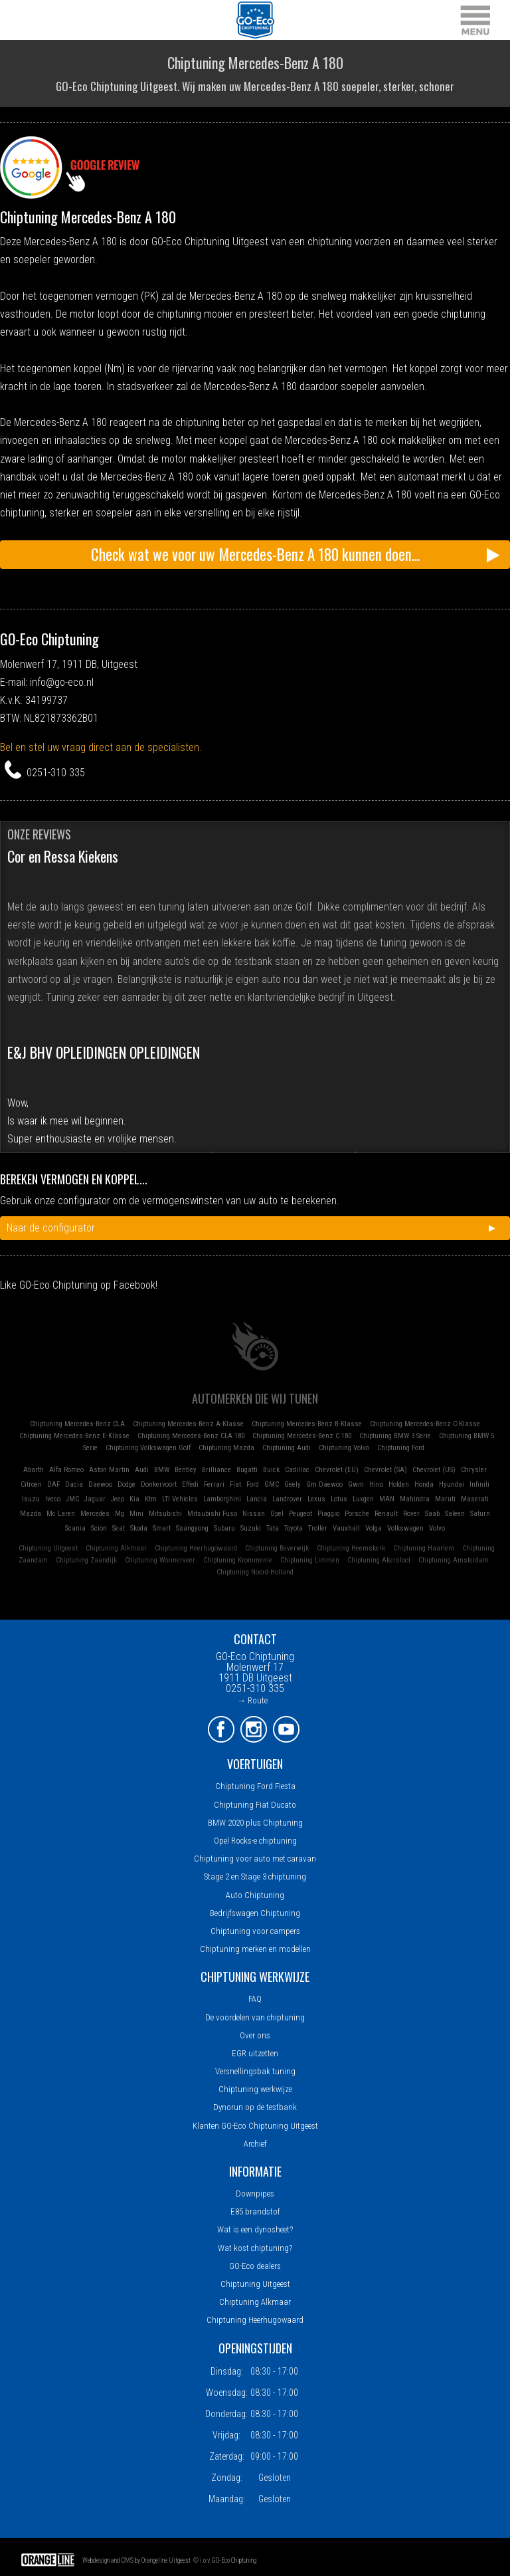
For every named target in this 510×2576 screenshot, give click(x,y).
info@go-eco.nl (62, 682)
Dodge (126, 1484)
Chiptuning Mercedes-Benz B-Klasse (307, 1424)
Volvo (437, 1528)
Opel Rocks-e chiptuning (255, 1841)
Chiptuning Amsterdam (453, 1560)
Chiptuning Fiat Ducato (255, 1805)
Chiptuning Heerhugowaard (196, 1548)
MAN (386, 1499)
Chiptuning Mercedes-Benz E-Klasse (74, 1436)
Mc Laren (60, 1513)
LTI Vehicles (180, 1499)
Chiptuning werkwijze (255, 2089)
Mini (136, 1513)
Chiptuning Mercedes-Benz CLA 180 (190, 1436)
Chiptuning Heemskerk (351, 1548)
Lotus (339, 1499)
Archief (255, 2144)
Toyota (293, 1528)
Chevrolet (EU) (337, 1469)
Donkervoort (159, 1484)
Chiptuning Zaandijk (86, 1560)
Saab (432, 1513)
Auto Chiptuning (255, 1895)
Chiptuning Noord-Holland (255, 1572)
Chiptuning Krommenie (237, 1560)
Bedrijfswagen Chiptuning (255, 1913)
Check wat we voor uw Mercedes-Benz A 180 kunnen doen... (255, 554)
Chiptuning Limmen (309, 1560)
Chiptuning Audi (286, 1448)
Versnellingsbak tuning (255, 2071)
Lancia (256, 1499)
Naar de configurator (51, 1228)
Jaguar (95, 1499)
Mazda (30, 1513)
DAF (53, 1484)
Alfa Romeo (66, 1469)
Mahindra (415, 1499)
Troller (317, 1528)
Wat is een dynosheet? (255, 2229)
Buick (271, 1469)
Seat (118, 1528)
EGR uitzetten (255, 2053)
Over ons (255, 2035)
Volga (373, 1528)
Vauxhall (346, 1528)
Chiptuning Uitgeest (48, 1548)
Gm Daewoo (324, 1484)
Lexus (316, 1499)
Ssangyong (192, 1528)
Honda (424, 1484)
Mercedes (95, 1513)
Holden (398, 1484)
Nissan (253, 1513)
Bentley (186, 1469)
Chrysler (474, 1469)
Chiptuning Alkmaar (116, 1548)
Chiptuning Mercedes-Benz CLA (77, 1424)
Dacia (74, 1484)
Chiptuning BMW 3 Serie (395, 1436)
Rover (411, 1513)
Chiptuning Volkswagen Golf (148, 1448)
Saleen (455, 1513)
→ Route (252, 1700)
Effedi (190, 1484)
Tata (272, 1528)
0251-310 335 (56, 772)
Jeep (117, 1499)
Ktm (151, 1499)
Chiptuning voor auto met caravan (255, 1859)
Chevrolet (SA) (385, 1469)
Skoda (138, 1528)
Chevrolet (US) (434, 1469)
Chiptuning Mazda (226, 1448)
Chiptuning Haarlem (423, 1548)
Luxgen (363, 1499)
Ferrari (214, 1484)
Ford (252, 1484)
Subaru (224, 1528)
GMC (271, 1484)
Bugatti (247, 1469)
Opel (277, 1513)
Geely (292, 1484)
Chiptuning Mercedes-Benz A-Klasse (188, 1424)
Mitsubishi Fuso (212, 1513)
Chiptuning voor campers (255, 1931)
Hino (376, 1484)
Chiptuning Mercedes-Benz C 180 (301, 1436)
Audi (142, 1469)
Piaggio (328, 1513)
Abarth (33, 1469)
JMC (72, 1499)
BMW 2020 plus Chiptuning (255, 1823)
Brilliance (216, 1469)
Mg (119, 1513)
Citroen (31, 1484)
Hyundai (451, 1484)
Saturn (480, 1513)
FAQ (255, 1999)
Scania (75, 1528)
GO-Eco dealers (255, 2266)
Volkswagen (405, 1528)
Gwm (356, 1484)
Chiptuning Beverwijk (277, 1548)
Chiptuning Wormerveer (160, 1560)
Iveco (52, 1499)
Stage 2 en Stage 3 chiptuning (255, 1876)
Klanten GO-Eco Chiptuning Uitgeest (255, 2126)
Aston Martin (109, 1469)
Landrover (287, 1499)
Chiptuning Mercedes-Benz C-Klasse (425, 1424)
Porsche (357, 1513)
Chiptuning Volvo (344, 1448)
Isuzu (31, 1499)
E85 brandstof (255, 2211)
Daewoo (100, 1484)
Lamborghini (222, 1499)
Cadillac (297, 1469)
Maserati (475, 1499)
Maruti (445, 1499)
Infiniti (479, 1484)
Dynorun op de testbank (255, 2107)
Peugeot (300, 1513)
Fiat (235, 1484)
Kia (134, 1499)
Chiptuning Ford (400, 1448)
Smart (162, 1528)
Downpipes (255, 2194)
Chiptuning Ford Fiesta (255, 1786)
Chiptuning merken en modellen (255, 1949)
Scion (99, 1528)
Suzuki (250, 1528)
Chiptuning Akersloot (378, 1560)
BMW (161, 1469)
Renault (386, 1513)
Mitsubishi (165, 1513)
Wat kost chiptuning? (255, 2248)
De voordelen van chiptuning (255, 2017)
